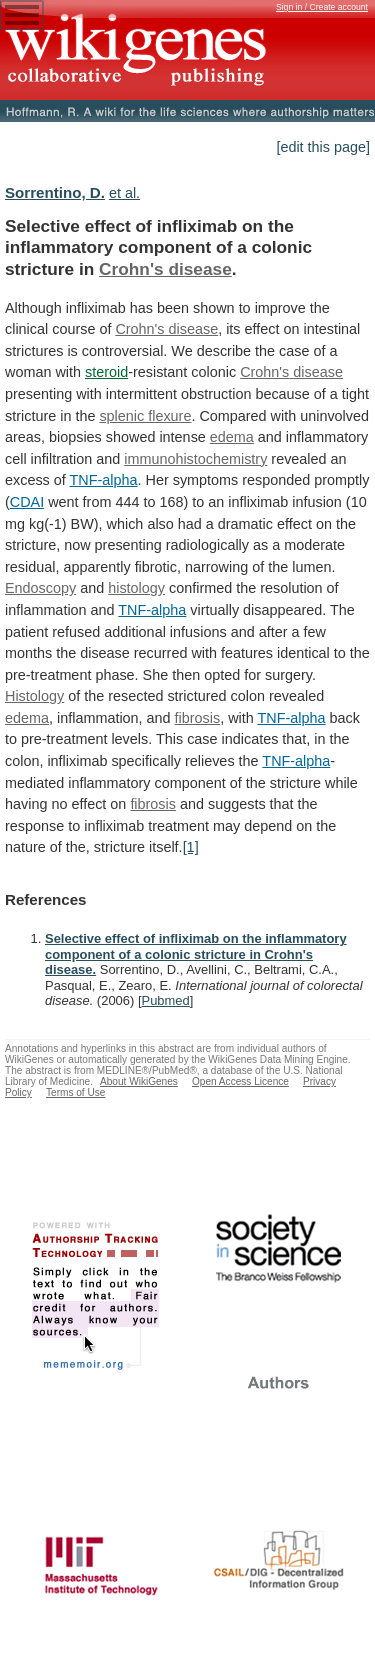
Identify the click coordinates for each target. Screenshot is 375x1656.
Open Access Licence (240, 1081)
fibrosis (198, 718)
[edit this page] (323, 147)
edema (232, 437)
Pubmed (166, 1000)
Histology (34, 696)
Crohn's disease (165, 269)
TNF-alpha (104, 480)
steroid (106, 372)
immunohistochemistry (195, 459)
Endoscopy (40, 588)
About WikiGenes (139, 1081)
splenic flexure (145, 416)
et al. (124, 193)
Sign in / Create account (322, 7)
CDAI (27, 502)
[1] (191, 847)
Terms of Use (75, 1092)
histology (136, 588)
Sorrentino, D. (55, 192)
